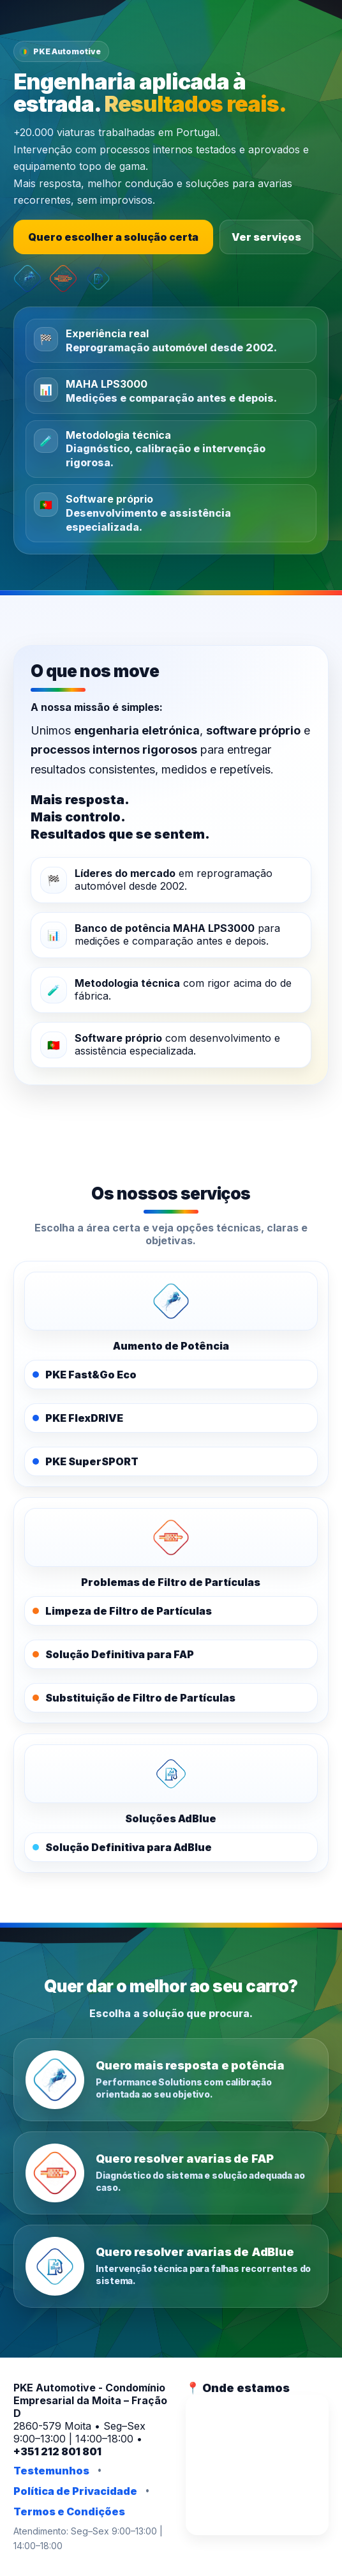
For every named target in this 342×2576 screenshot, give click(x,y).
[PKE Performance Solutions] (170, 1301)
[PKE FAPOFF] (170, 1537)
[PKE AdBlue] (170, 1773)
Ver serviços (266, 237)
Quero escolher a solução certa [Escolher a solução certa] (113, 237)
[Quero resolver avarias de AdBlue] (170, 2266)
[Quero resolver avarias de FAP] (170, 2172)
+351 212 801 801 (57, 2451)
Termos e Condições (69, 2511)
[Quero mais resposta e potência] (170, 2079)
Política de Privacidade (75, 2491)
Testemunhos (51, 2470)
